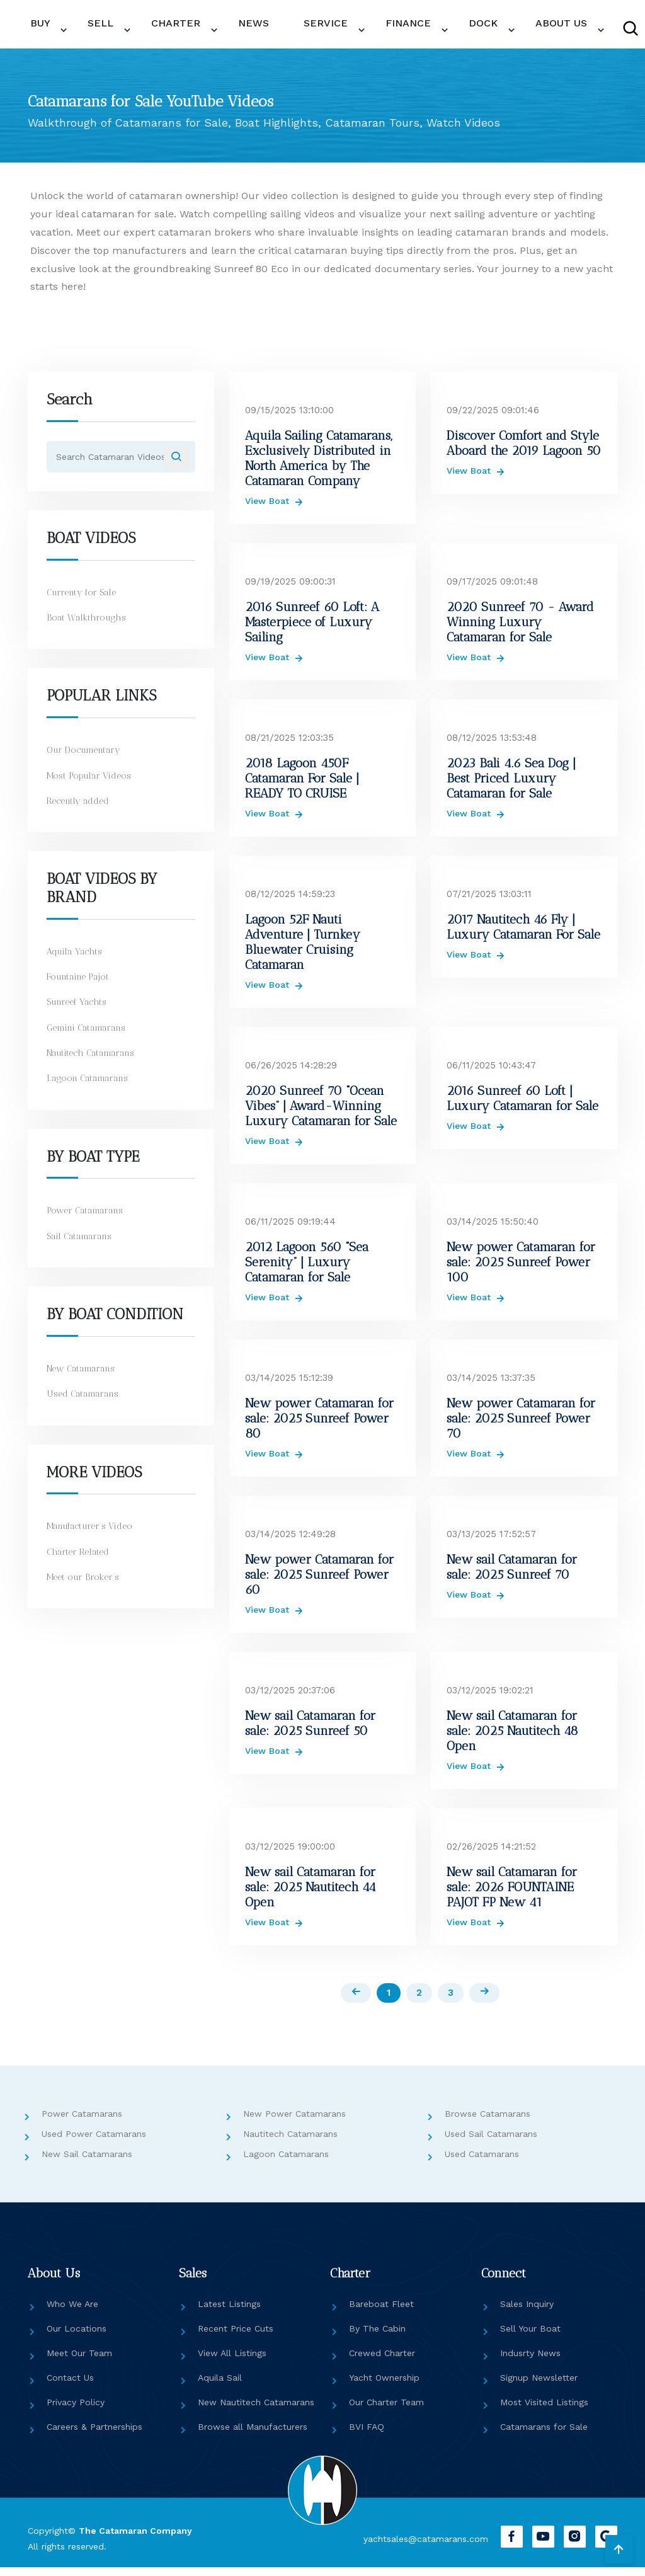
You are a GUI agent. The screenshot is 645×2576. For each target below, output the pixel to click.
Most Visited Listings (544, 2410)
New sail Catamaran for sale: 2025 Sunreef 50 (310, 1729)
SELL (108, 28)
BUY (66, 28)
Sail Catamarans (82, 1248)
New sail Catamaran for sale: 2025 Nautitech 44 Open (310, 1893)
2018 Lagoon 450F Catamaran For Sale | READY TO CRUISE (302, 784)
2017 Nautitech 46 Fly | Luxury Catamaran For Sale (523, 933)
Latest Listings (229, 2312)
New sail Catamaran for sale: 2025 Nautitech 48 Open (512, 1737)
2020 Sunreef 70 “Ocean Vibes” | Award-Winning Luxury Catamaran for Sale (321, 1112)
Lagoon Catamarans (90, 1090)
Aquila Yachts (76, 964)
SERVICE (261, 28)
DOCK (377, 28)
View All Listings (232, 2361)
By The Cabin (377, 2337)
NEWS (218, 28)
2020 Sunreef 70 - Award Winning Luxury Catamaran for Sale (520, 628)
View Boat (268, 507)
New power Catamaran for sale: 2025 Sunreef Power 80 (319, 1424)
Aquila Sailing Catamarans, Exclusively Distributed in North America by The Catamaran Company (318, 464)
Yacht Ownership (384, 2386)
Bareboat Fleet (381, 2312)
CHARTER (162, 28)
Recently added (80, 813)
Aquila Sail (220, 2386)
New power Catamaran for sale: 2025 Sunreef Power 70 (521, 1424)
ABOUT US (435, 28)
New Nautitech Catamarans (256, 2410)
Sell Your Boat (530, 2337)
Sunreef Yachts (79, 1014)
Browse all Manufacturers (252, 2435)
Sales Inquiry (527, 2312)
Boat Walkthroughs (87, 630)
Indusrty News (530, 2361)
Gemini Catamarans (89, 1040)
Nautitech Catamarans (95, 1065)
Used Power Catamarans (94, 2142)
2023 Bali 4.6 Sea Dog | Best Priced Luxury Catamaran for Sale (511, 784)
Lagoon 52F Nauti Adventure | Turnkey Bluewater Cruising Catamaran (302, 948)
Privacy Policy (76, 2410)
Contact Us (70, 2386)
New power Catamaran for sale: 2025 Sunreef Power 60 (319, 1580)
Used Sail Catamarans (491, 2142)
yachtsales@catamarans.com (413, 2547)
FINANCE (322, 28)
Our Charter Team (386, 2410)
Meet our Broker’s (84, 1589)
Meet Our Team (79, 2361)
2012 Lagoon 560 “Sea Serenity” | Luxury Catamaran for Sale (306, 1268)
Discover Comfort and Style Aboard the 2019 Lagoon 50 (524, 449)
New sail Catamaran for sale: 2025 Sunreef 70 (512, 1573)
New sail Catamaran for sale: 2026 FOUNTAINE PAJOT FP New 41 (512, 1893)
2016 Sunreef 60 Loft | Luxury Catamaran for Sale (522, 1104)
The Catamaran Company (135, 2539)
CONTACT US (599, 29)
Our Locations (76, 2337)
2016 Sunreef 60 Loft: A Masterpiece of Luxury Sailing (312, 628)
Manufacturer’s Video (93, 1538)
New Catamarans (84, 1381)
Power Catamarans (88, 1222)
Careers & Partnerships (94, 2435)
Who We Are (72, 2312)
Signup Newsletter (539, 2386)
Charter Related (80, 1564)
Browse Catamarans (487, 2122)
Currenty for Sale (84, 604)
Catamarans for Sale (544, 2435)
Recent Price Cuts (235, 2337)
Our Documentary (87, 762)
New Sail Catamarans (87, 2162)
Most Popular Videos (91, 788)
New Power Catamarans (294, 2122)
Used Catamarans (85, 1406)
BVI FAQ (366, 2435)
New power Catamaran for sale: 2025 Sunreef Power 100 (521, 1268)
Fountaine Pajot (80, 989)
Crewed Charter (382, 2361)
